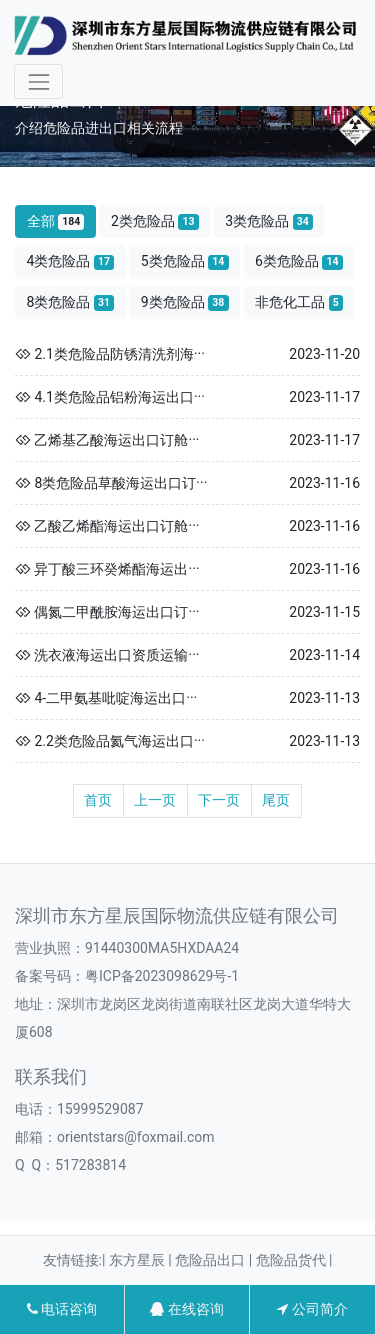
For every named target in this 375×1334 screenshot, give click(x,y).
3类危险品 (269, 221)
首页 (98, 800)
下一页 (219, 800)
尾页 (276, 800)
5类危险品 (185, 261)
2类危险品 (155, 221)
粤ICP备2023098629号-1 (162, 976)
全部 (56, 221)
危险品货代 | (294, 1260)
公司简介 (312, 1309)
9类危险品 (185, 302)
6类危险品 (299, 261)
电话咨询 (62, 1309)
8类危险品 (71, 302)
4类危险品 (71, 261)
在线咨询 (186, 1309)
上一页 (155, 800)
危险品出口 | (215, 1260)
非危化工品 (299, 302)
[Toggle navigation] (38, 81)
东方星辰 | (142, 1260)
